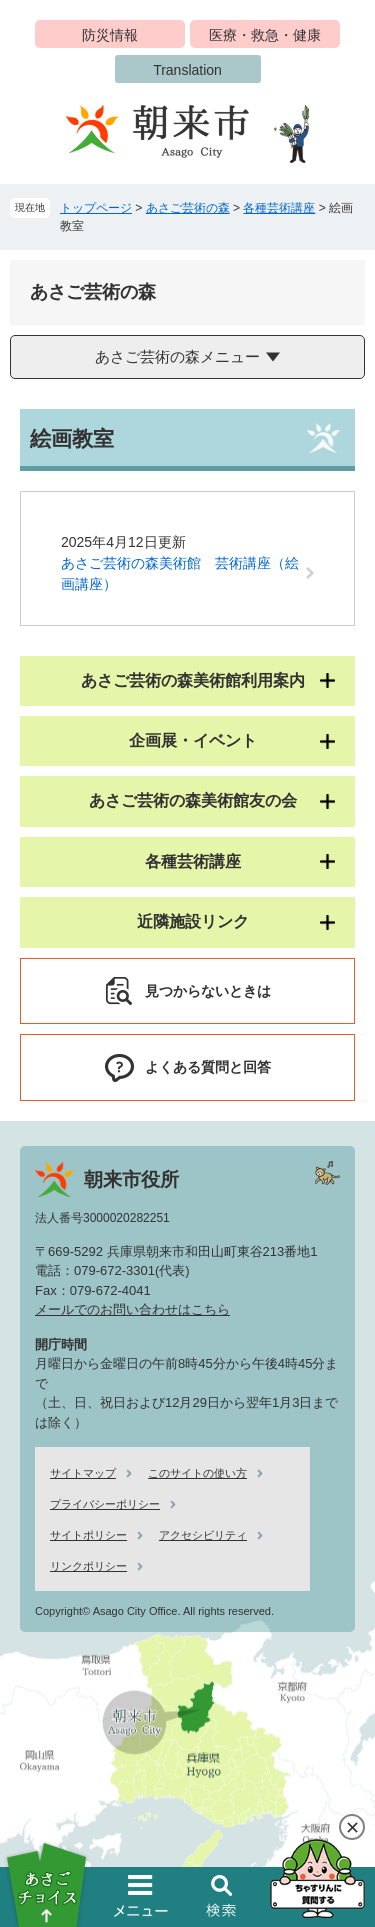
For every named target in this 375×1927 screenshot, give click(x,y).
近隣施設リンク (193, 921)
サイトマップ (83, 1473)
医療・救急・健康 (265, 35)
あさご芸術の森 (188, 208)
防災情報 (110, 35)
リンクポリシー (88, 1566)
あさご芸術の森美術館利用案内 (193, 680)
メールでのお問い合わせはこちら (132, 1309)
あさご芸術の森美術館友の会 (193, 800)
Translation (187, 70)
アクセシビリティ (203, 1535)
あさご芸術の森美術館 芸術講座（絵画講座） (180, 573)
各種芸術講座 (279, 208)
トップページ (96, 208)
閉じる (352, 1827)
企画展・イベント (193, 740)
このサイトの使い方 (197, 1473)
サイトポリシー (88, 1535)
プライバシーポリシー (105, 1504)
